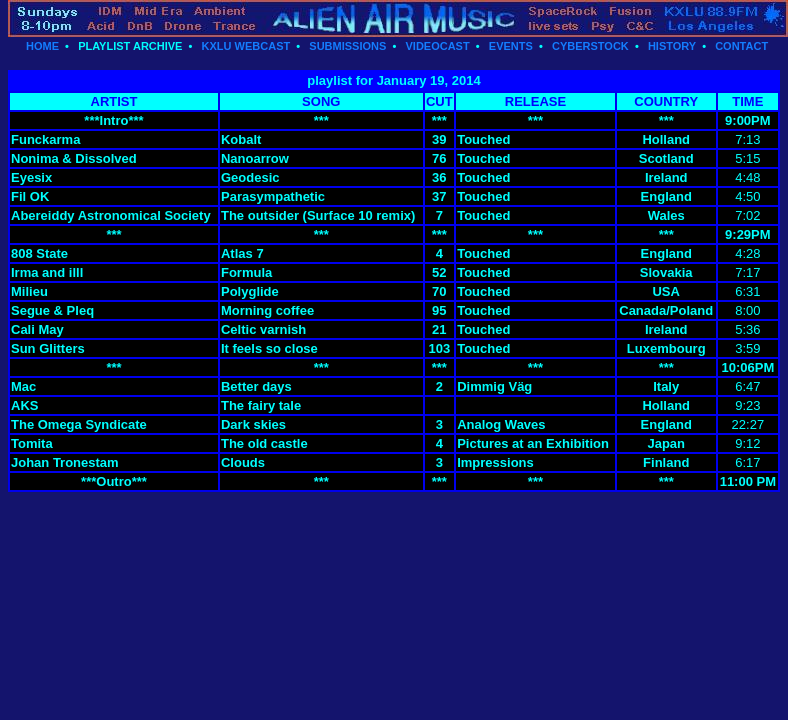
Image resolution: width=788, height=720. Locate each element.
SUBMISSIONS (347, 46)
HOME (42, 46)
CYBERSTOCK (590, 46)
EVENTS (511, 46)
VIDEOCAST (437, 46)
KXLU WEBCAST (246, 46)
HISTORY (672, 46)
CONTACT (741, 46)
